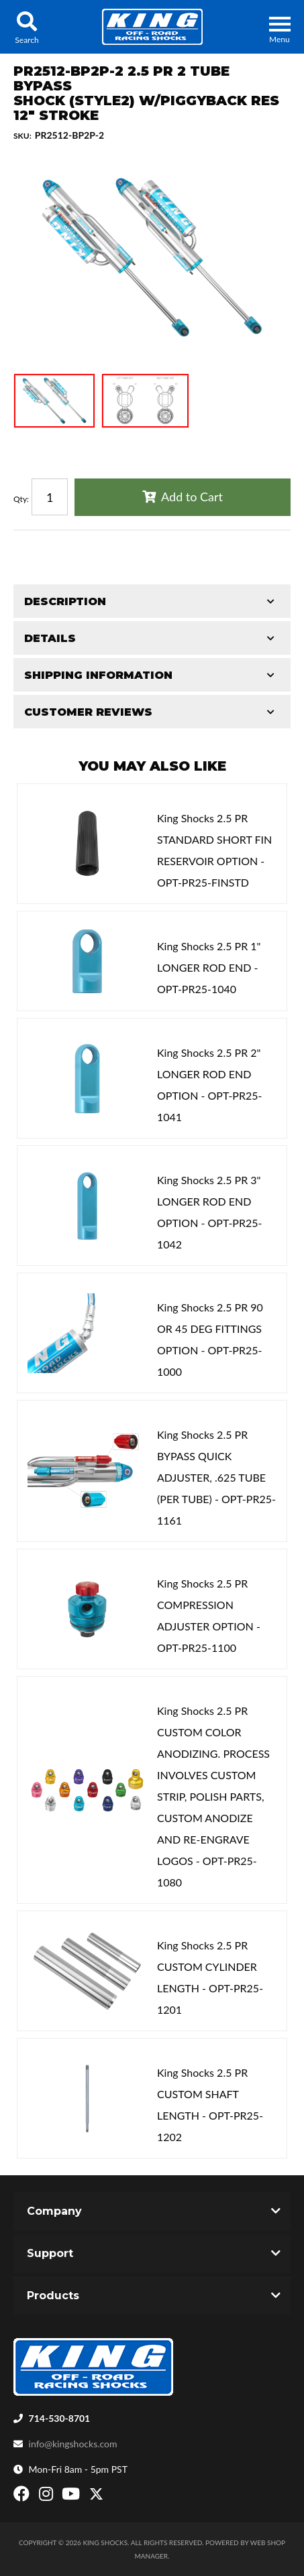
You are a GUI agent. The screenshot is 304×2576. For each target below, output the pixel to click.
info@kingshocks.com (73, 2443)
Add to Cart (192, 496)
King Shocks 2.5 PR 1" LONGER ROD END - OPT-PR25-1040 (209, 967)
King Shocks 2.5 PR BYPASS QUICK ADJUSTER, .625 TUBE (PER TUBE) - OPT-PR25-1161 (216, 1477)
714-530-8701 (60, 2418)
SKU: (22, 136)
